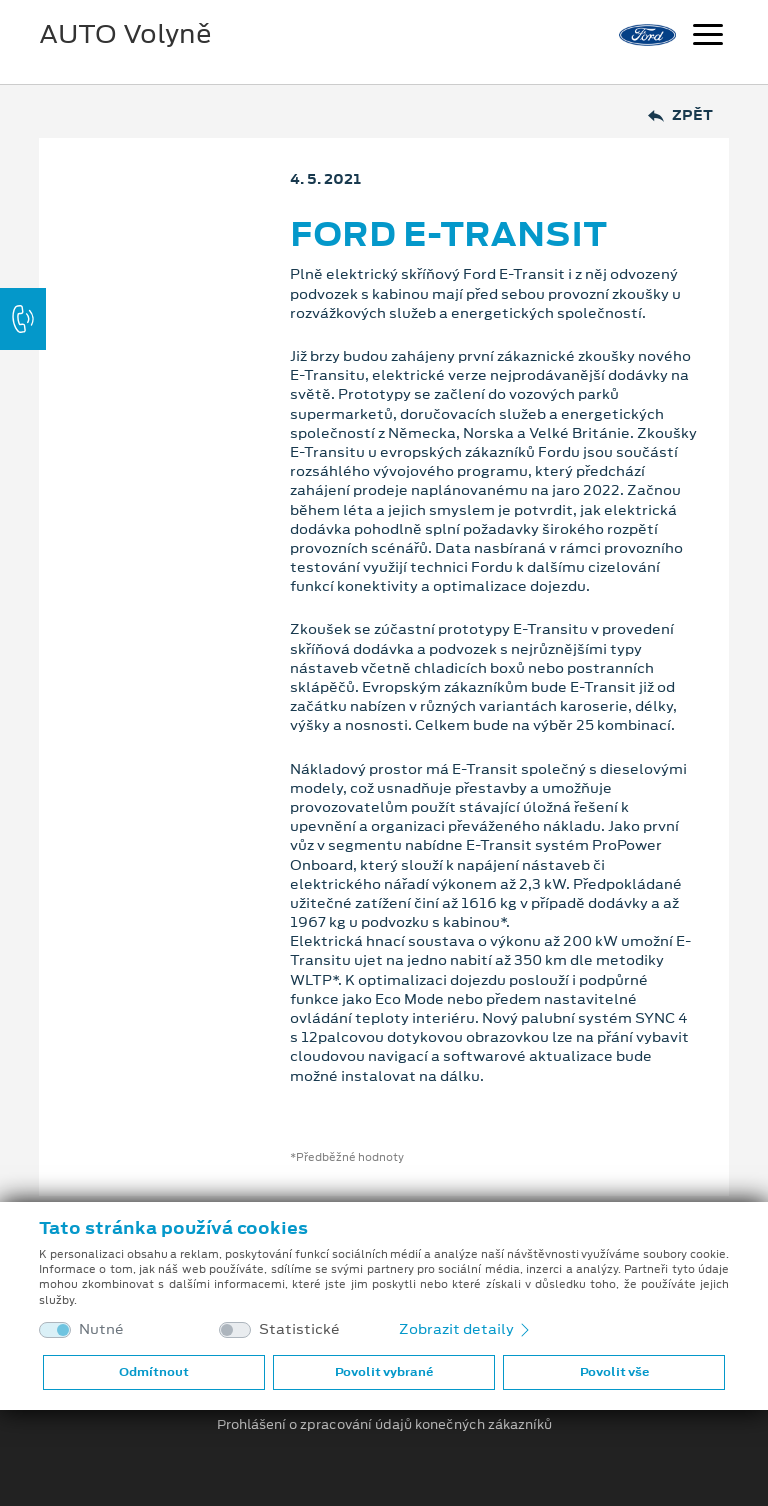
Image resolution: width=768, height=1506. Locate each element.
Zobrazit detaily (466, 1329)
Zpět (680, 115)
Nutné (101, 1329)
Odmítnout (154, 1372)
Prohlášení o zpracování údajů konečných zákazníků (384, 1425)
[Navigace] (708, 37)
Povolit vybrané (384, 1372)
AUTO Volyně (125, 34)
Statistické (299, 1329)
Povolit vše (614, 1372)
